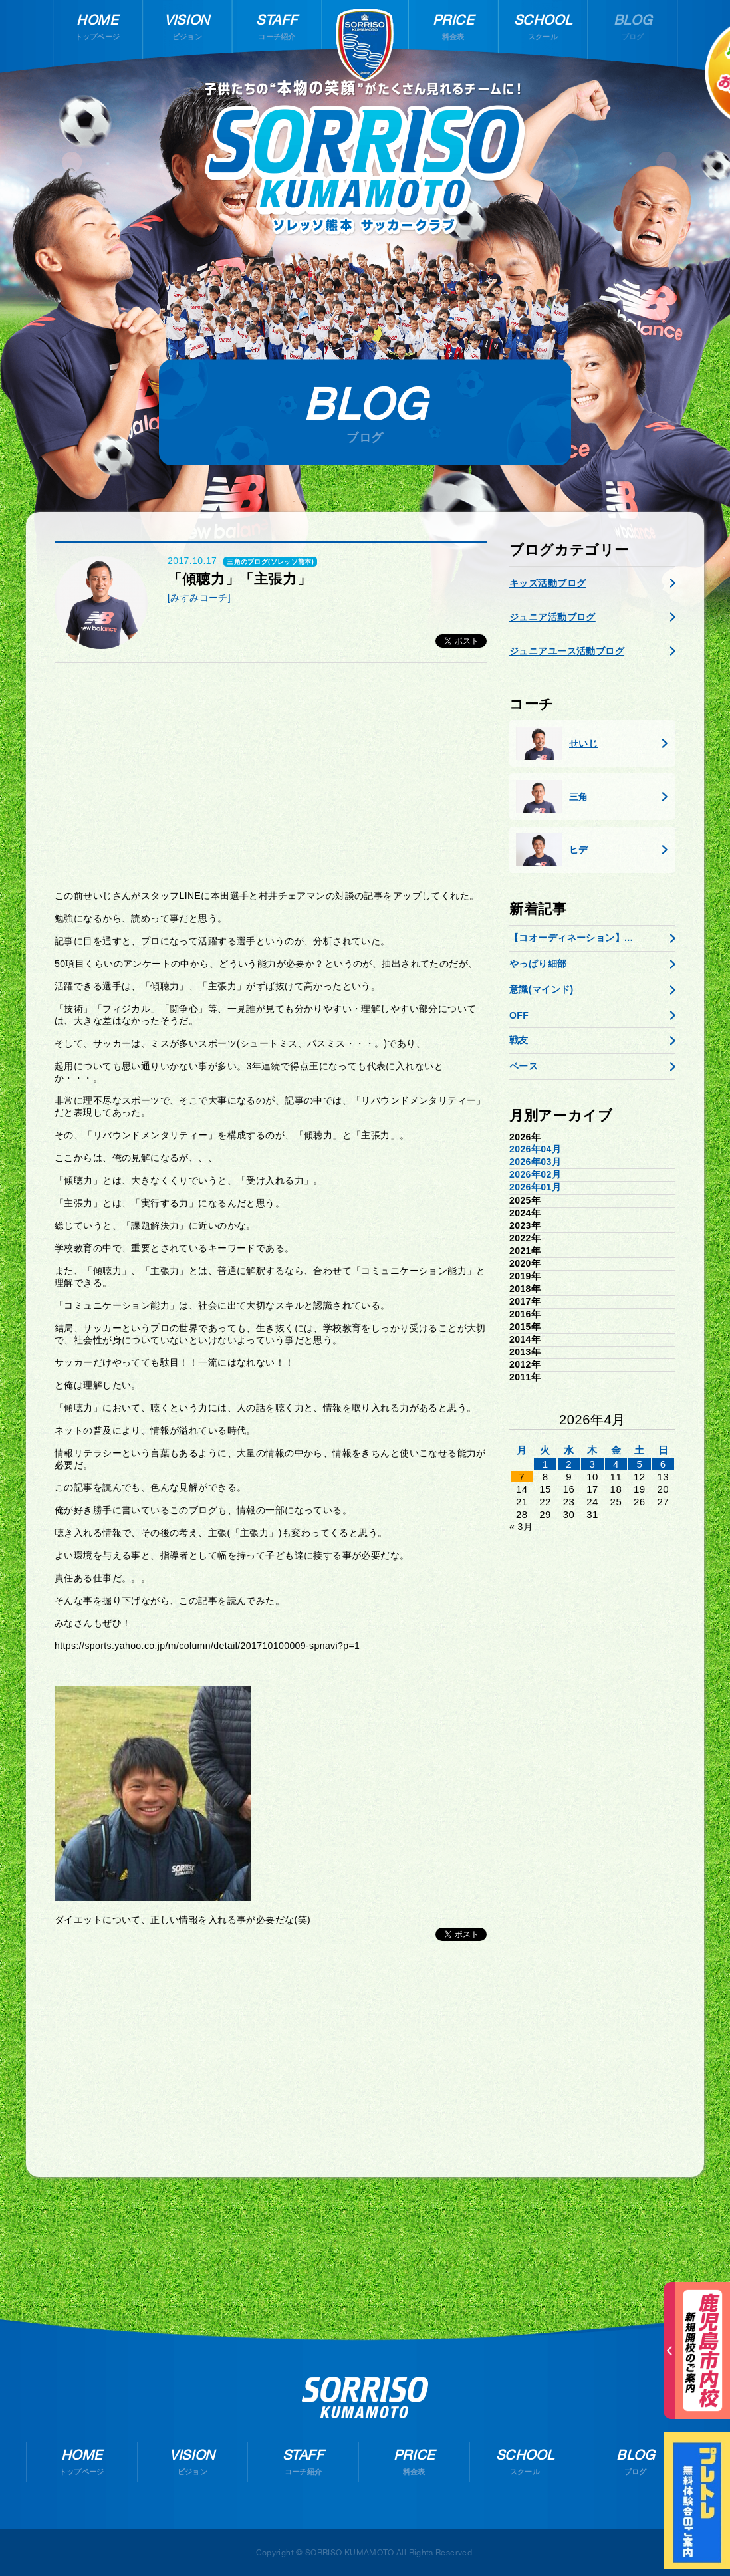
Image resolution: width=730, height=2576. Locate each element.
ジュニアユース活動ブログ (566, 651)
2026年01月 (535, 1187)
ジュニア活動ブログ (552, 617)
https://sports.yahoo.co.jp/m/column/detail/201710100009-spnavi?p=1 (207, 1645)
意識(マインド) (541, 989)
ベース (523, 1066)
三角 (552, 796)
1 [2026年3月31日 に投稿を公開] (545, 1464)
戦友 (519, 1040)
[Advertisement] (271, 776)
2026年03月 (535, 1161)
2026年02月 (535, 1174)
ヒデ (552, 849)
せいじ (557, 743)
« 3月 (521, 1526)
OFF (519, 1015)
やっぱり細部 (538, 963)
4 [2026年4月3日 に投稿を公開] (616, 1464)
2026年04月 (535, 1149)
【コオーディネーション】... (571, 937)
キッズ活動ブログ (547, 583)
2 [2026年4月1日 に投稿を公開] (569, 1464)
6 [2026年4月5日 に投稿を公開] (663, 1464)
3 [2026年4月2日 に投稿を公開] (593, 1464)
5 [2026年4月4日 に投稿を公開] (639, 1464)
